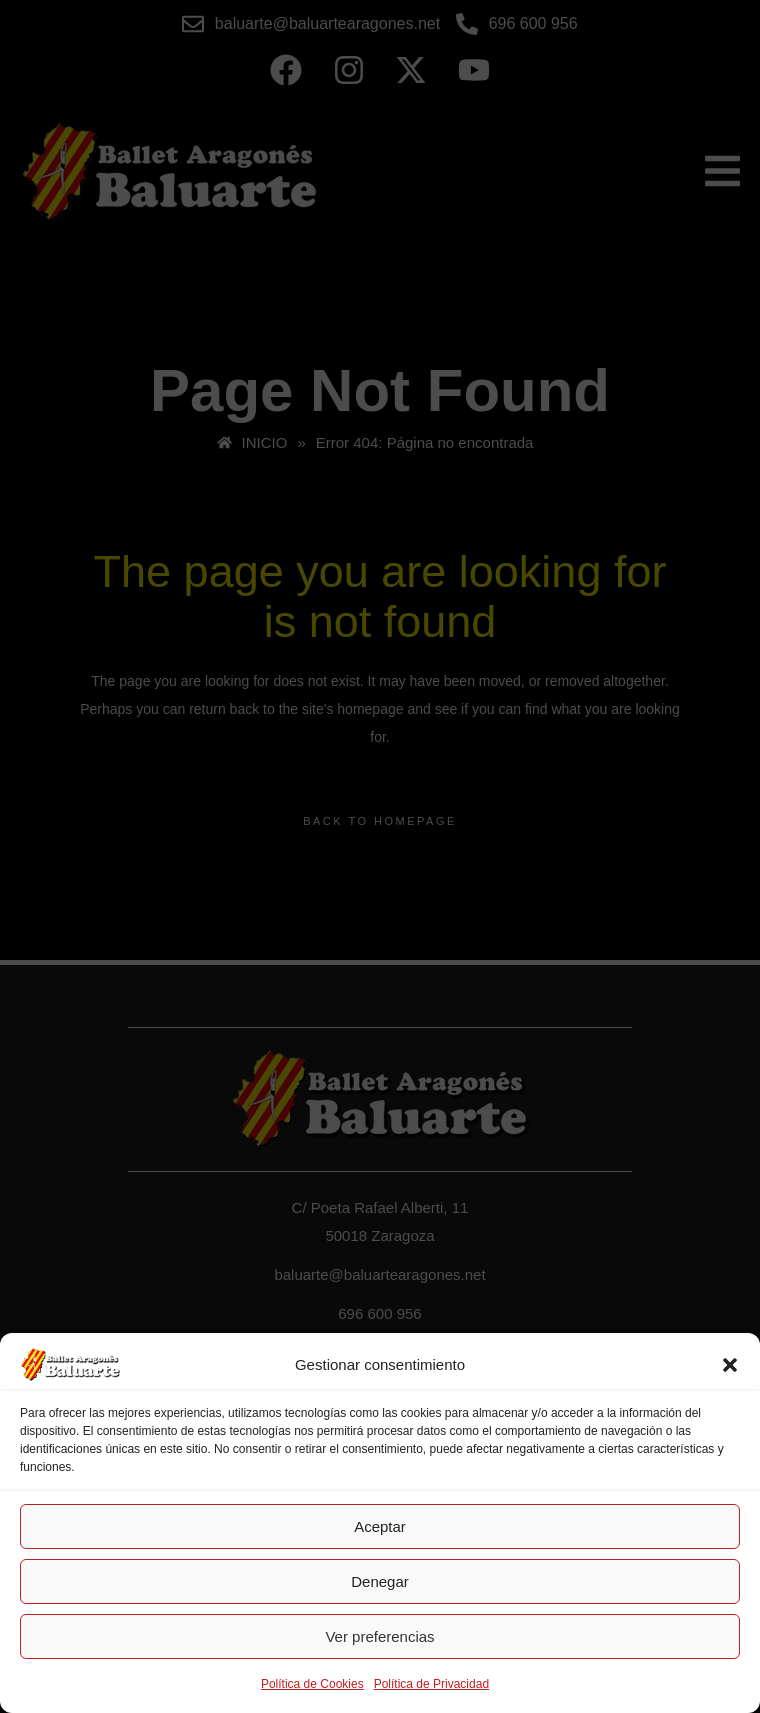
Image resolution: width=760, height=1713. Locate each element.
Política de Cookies (312, 1684)
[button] (730, 1365)
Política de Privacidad (431, 1684)
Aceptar (380, 1526)
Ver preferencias (379, 1636)
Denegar (380, 1581)
